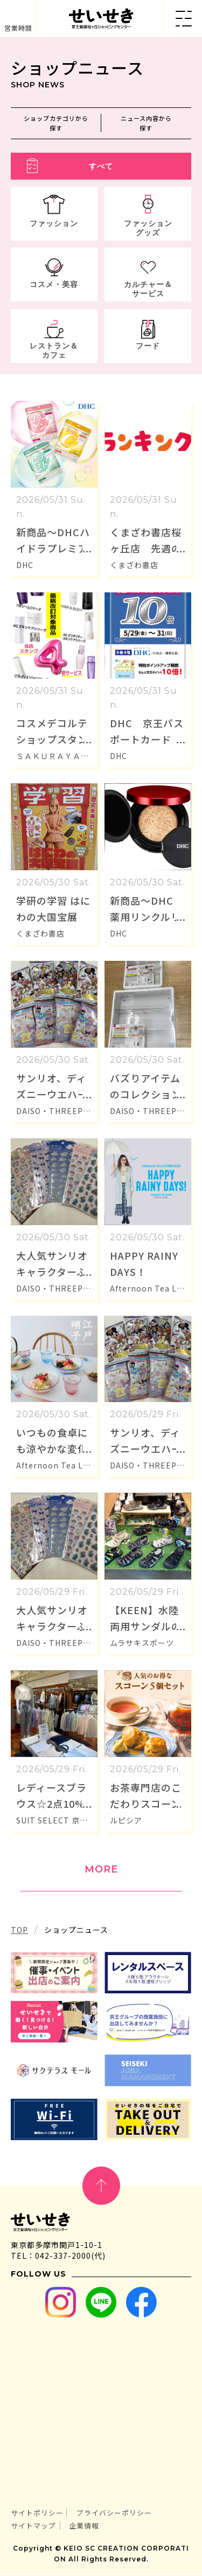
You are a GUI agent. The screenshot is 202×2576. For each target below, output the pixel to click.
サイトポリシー (37, 2513)
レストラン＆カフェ (54, 350)
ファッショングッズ (148, 228)
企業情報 (84, 2526)
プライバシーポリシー (114, 2513)
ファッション (54, 224)
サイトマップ (33, 2526)
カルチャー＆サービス (148, 289)
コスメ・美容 (54, 285)
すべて (101, 167)
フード (148, 346)
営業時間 (18, 27)
